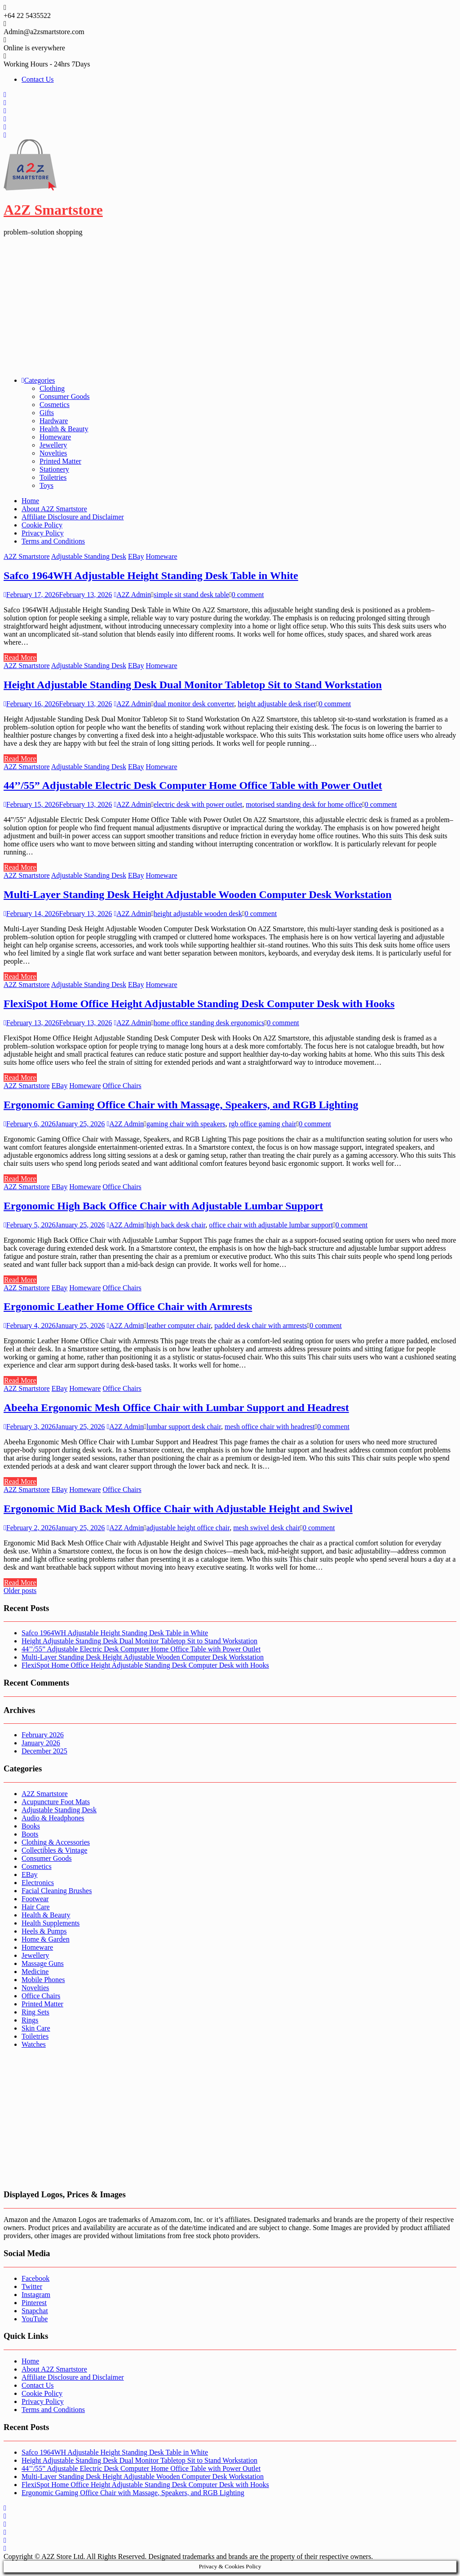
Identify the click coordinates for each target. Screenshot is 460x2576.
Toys (46, 485)
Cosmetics (55, 404)
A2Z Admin (132, 594)
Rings (30, 2020)
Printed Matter (60, 461)
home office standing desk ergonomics (209, 1023)
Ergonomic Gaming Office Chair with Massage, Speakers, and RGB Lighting (181, 1105)
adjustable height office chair (188, 1527)
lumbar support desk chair (183, 1426)
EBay (136, 556)
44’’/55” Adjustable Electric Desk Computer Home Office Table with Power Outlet (193, 785)
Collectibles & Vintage (54, 1850)
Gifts (47, 412)
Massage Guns (43, 1963)
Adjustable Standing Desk (88, 556)
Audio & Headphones (53, 1818)
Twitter (32, 2286)
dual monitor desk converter (194, 704)
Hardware (54, 421)
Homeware (55, 437)
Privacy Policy (43, 533)
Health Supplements (51, 1923)
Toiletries (53, 477)
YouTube (35, 2319)
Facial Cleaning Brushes (57, 1890)
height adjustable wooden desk (198, 913)
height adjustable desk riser (277, 704)
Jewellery (53, 445)
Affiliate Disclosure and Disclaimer (73, 517)
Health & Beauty (64, 429)
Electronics (38, 1882)
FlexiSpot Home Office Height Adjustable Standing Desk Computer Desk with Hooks (199, 1003)
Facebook (35, 2278)
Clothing (52, 388)
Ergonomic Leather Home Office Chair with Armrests (128, 1306)
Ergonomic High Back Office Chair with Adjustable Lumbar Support (163, 1206)
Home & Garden (46, 1939)
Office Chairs (121, 1085)
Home (30, 501)
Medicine (35, 1971)
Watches (34, 2044)
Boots (30, 1834)
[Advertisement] (230, 306)
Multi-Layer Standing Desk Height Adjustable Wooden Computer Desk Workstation (198, 894)
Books (31, 1826)
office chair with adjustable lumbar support (271, 1225)
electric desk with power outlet (198, 804)
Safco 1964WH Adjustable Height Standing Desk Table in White (151, 575)
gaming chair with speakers (186, 1124)
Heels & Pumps (44, 1931)
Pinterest (34, 2302)
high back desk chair (175, 1225)
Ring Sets (35, 2012)
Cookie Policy (42, 525)
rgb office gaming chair (262, 1124)
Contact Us (38, 79)
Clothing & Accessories (56, 1842)
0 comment (248, 594)
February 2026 (43, 1735)
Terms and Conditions (53, 541)
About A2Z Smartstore (54, 509)
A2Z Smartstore (53, 210)
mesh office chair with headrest (270, 1426)
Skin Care (36, 2028)
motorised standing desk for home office (304, 804)
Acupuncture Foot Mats (56, 1802)
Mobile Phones (43, 1979)
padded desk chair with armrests (260, 1325)
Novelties (53, 453)
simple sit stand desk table (191, 594)
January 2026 (41, 1743)
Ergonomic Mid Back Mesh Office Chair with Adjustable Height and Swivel (178, 1508)
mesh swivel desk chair (266, 1527)
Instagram (36, 2294)
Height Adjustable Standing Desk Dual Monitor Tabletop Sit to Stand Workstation (193, 684)
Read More (20, 657)
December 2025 (44, 1751)
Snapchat (35, 2311)
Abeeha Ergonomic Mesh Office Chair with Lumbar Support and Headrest (176, 1407)
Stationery (54, 469)
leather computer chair (178, 1325)
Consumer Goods (65, 396)
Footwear (35, 1899)
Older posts (20, 1590)
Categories (38, 380)
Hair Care (36, 1907)
